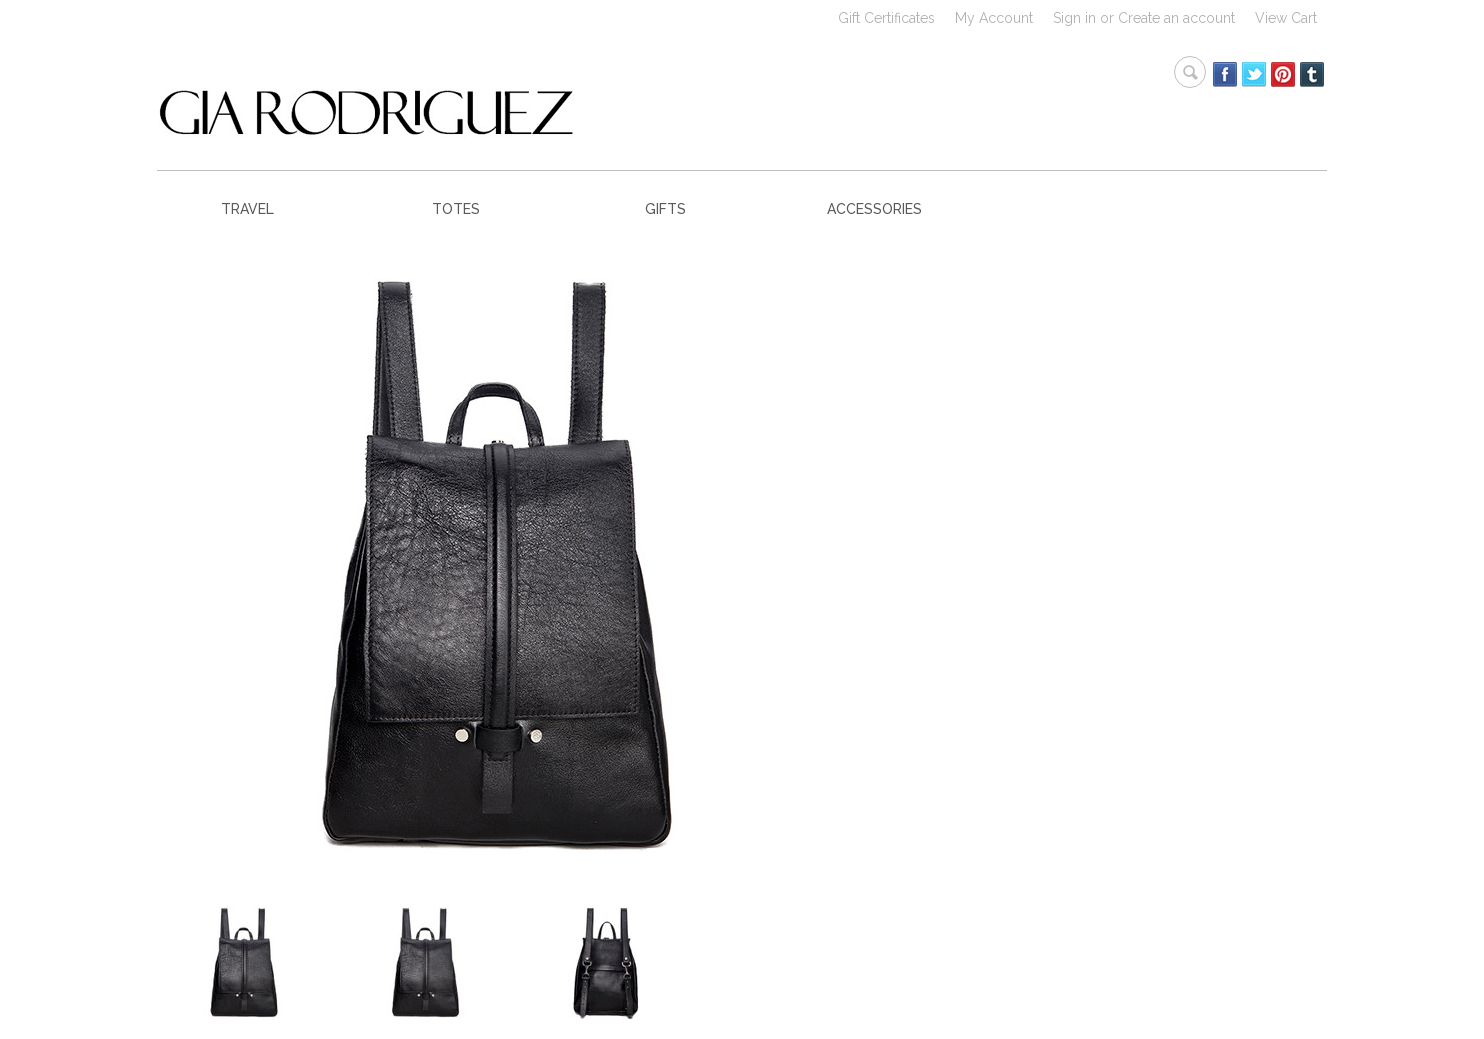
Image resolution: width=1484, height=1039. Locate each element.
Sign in (1074, 18)
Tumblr (1312, 74)
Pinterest (1283, 74)
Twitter (1254, 74)
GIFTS (665, 209)
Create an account (1176, 18)
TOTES (456, 209)
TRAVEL (247, 209)
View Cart (1286, 18)
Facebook (1225, 74)
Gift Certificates (886, 18)
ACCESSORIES (874, 209)
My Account (994, 18)
